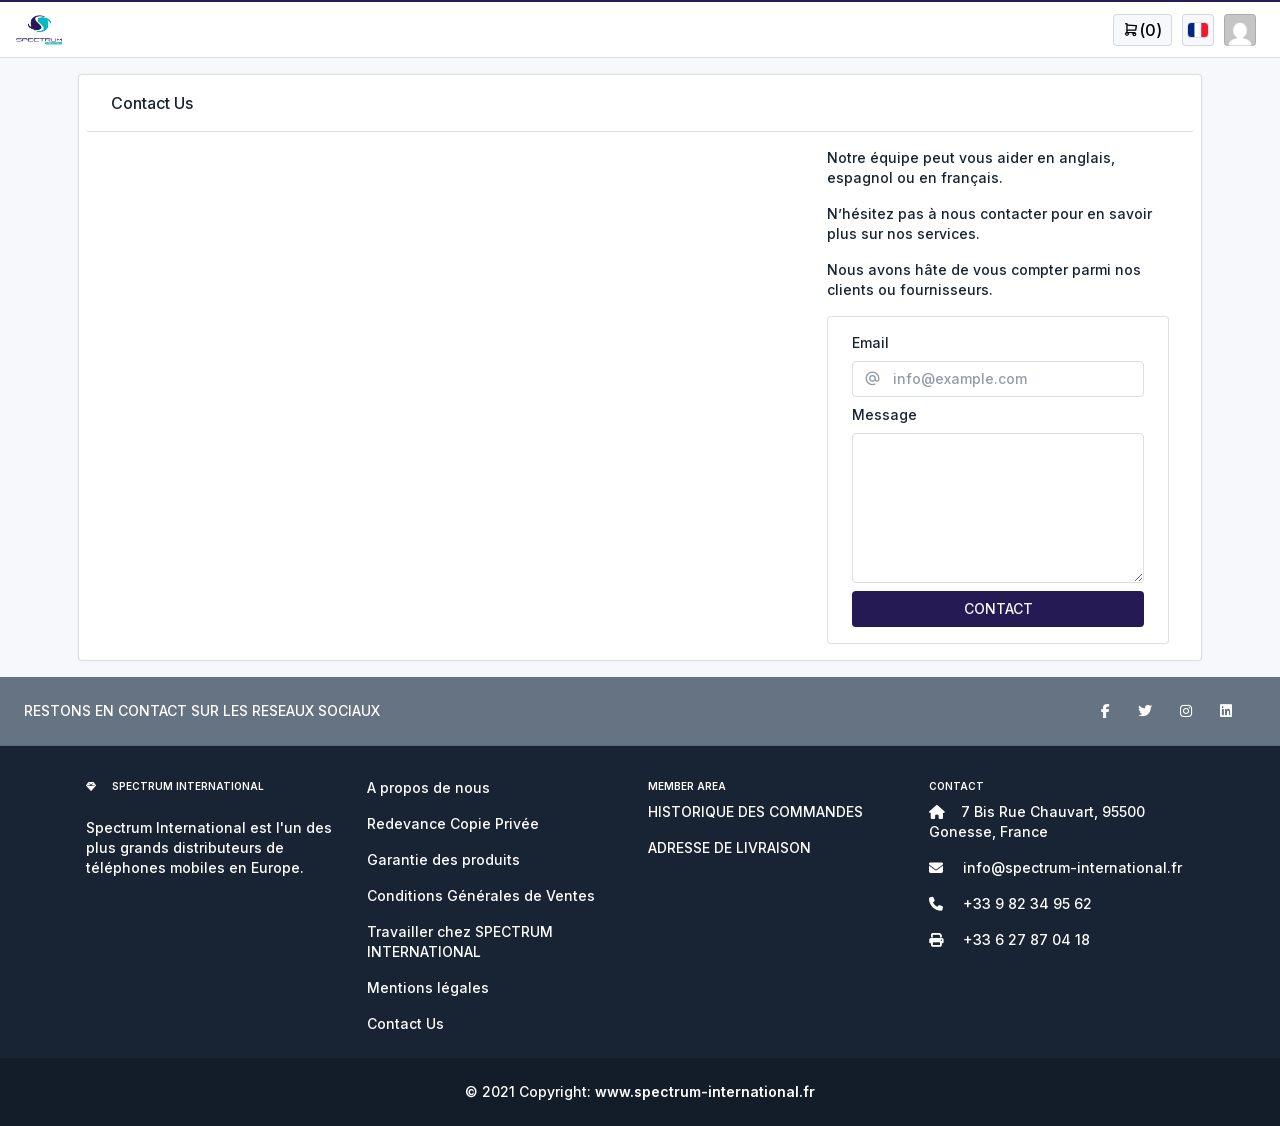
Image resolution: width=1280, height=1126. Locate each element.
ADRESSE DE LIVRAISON (729, 847)
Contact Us (405, 1023)
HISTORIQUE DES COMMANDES (755, 811)
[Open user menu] (1142, 30)
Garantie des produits (443, 859)
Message (884, 414)
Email (870, 342)
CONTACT (998, 608)
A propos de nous (428, 787)
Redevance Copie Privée (453, 823)
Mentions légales (428, 987)
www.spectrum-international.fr (705, 1091)
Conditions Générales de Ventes (481, 895)
